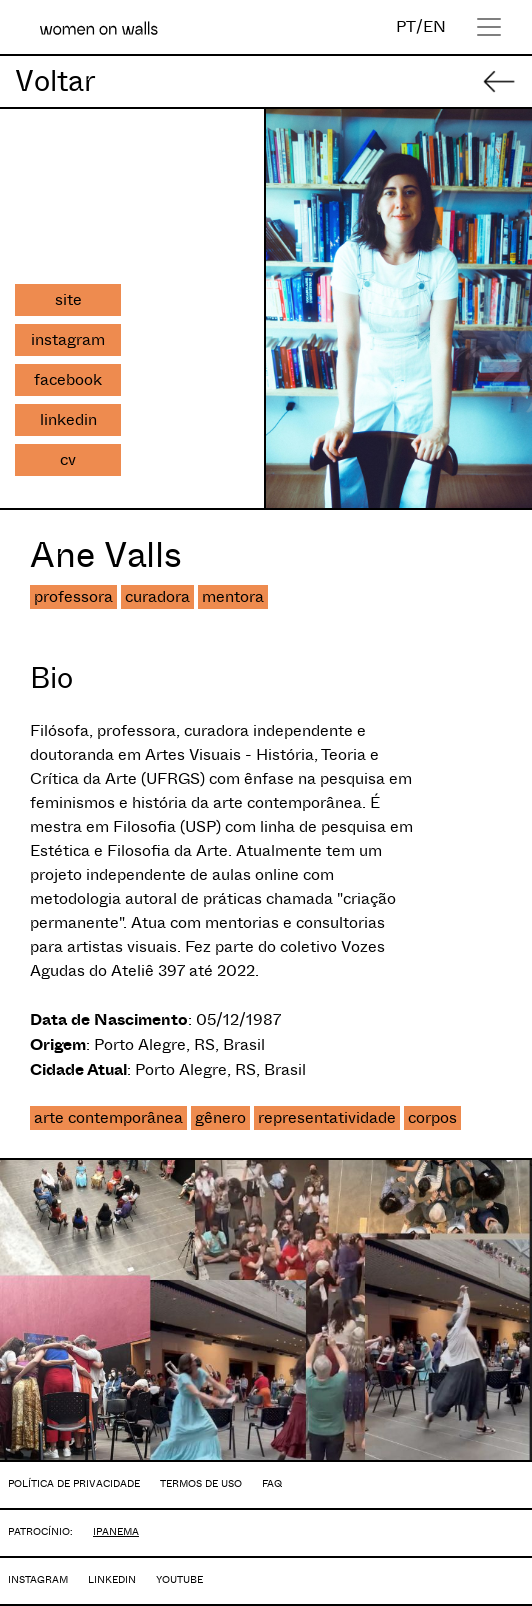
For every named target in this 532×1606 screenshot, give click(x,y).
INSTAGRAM (38, 1579)
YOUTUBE (179, 1579)
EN (434, 26)
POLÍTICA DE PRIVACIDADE (74, 1483)
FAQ (272, 1483)
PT (406, 26)
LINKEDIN (112, 1579)
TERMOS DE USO (201, 1483)
